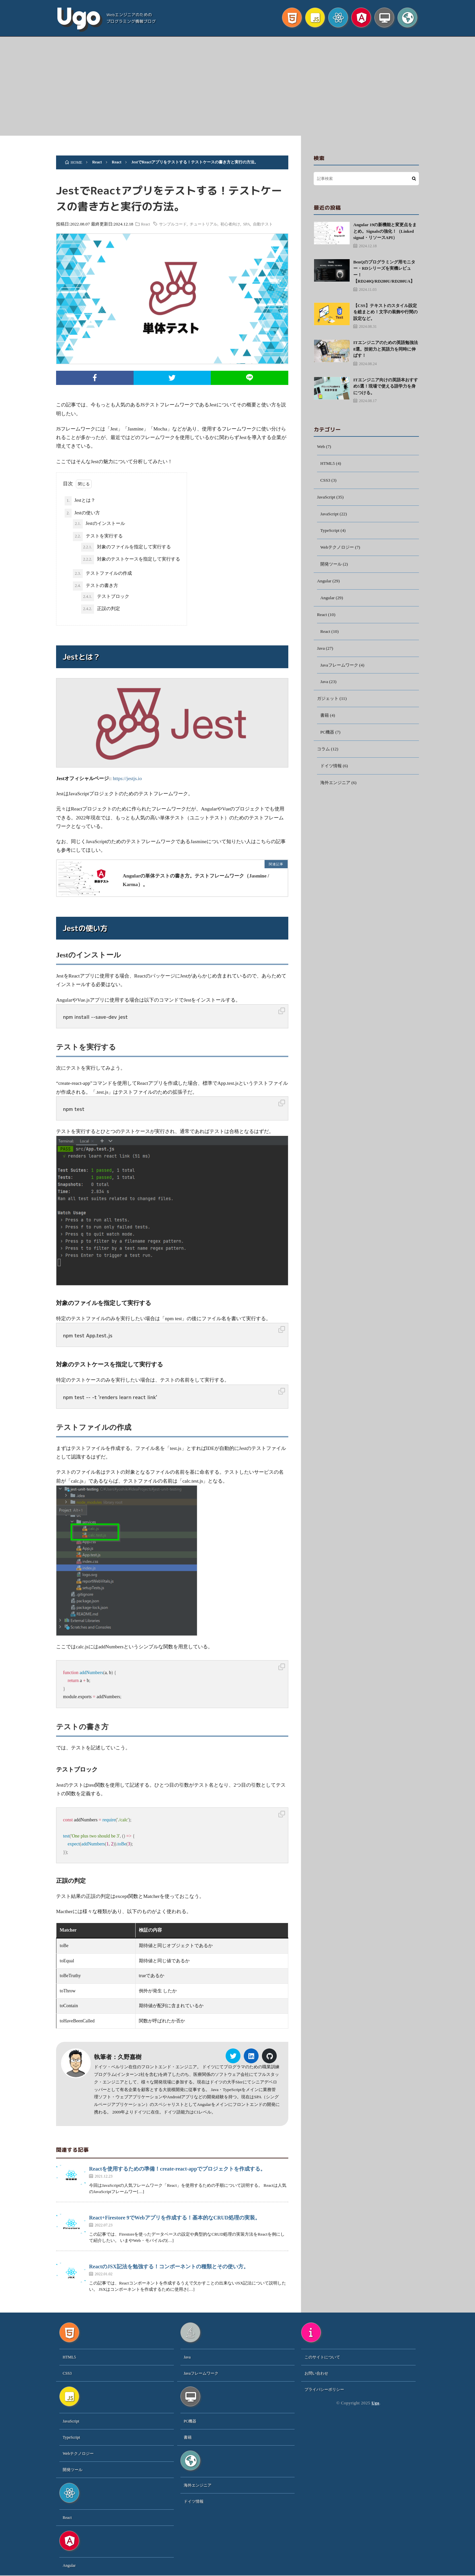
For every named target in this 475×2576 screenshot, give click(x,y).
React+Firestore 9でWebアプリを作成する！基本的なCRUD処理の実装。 (174, 2218)
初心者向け (235, 224)
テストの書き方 (95, 586)
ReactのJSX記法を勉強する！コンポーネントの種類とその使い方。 (169, 2267)
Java (321, 652)
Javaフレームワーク (340, 670)
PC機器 (327, 738)
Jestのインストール (99, 524)
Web (321, 446)
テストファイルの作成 (102, 573)
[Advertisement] (237, 86)
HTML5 (328, 464)
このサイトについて (322, 2357)
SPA (251, 224)
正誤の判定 (100, 609)
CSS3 (325, 481)
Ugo (78, 16)
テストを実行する (98, 536)
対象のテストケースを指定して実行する (130, 559)
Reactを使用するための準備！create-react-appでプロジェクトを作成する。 (177, 2169)
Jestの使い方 (82, 513)
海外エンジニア (336, 790)
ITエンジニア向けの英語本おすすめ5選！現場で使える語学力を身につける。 (385, 386)
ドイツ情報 (331, 773)
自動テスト (268, 224)
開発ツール (331, 567)
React (150, 224)
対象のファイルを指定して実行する (126, 547)
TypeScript (330, 532)
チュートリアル (209, 224)
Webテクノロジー (338, 549)
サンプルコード (178, 224)
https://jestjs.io (127, 778)
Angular (324, 584)
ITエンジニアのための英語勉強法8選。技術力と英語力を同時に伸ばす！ (385, 349)
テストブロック (105, 596)
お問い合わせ (316, 2373)
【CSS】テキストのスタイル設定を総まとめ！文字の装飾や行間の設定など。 (385, 312)
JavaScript (326, 498)
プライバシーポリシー (324, 2389)
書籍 (325, 721)
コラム (324, 755)
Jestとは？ (80, 500)
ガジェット (328, 704)
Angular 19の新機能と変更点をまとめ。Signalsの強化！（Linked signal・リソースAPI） (385, 231)
